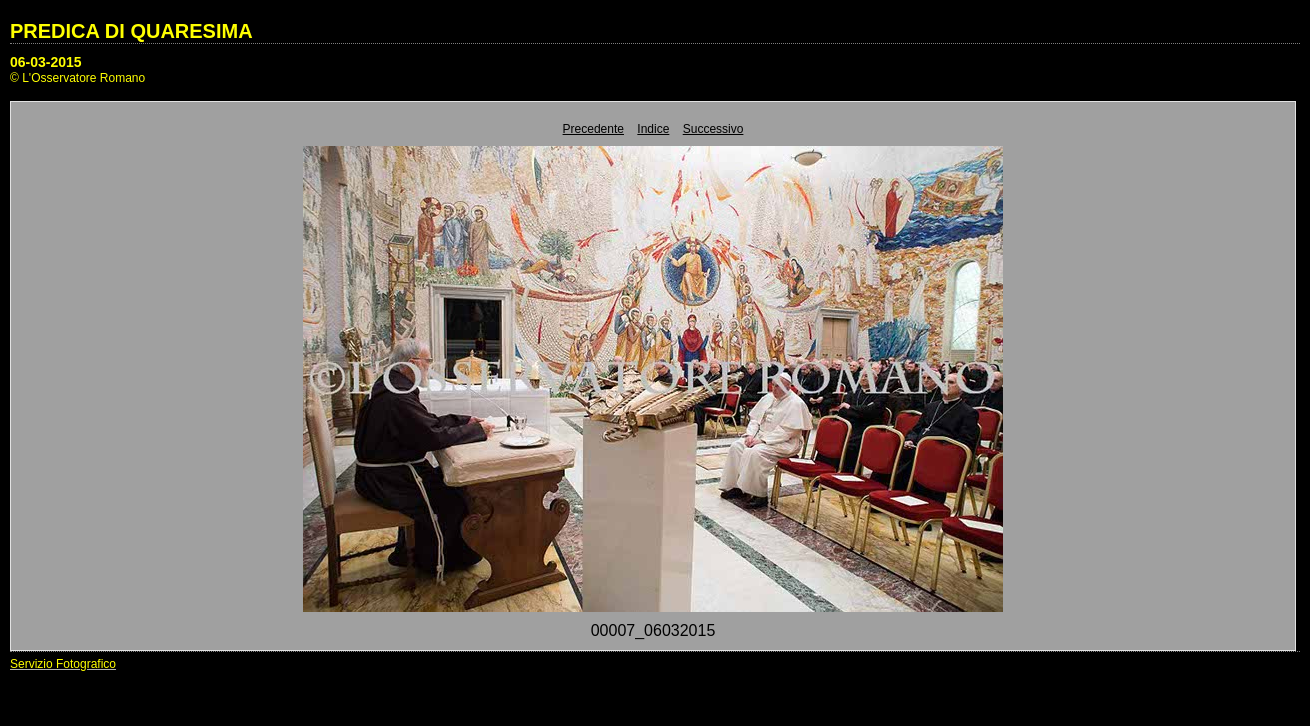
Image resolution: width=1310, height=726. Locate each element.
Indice (653, 129)
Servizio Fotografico (63, 664)
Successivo (713, 129)
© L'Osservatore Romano (77, 78)
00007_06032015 (653, 630)
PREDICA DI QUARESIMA (131, 31)
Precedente (593, 129)
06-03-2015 (46, 62)
